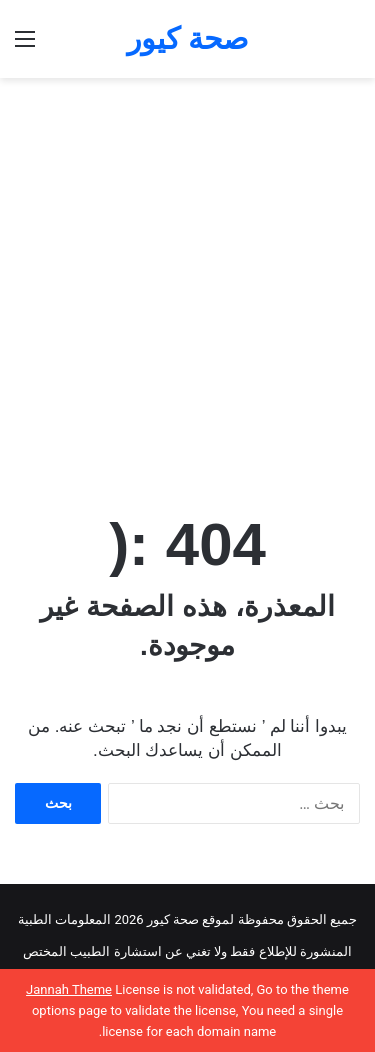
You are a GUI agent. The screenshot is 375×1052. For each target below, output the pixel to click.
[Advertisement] (187, 275)
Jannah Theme (69, 989)
